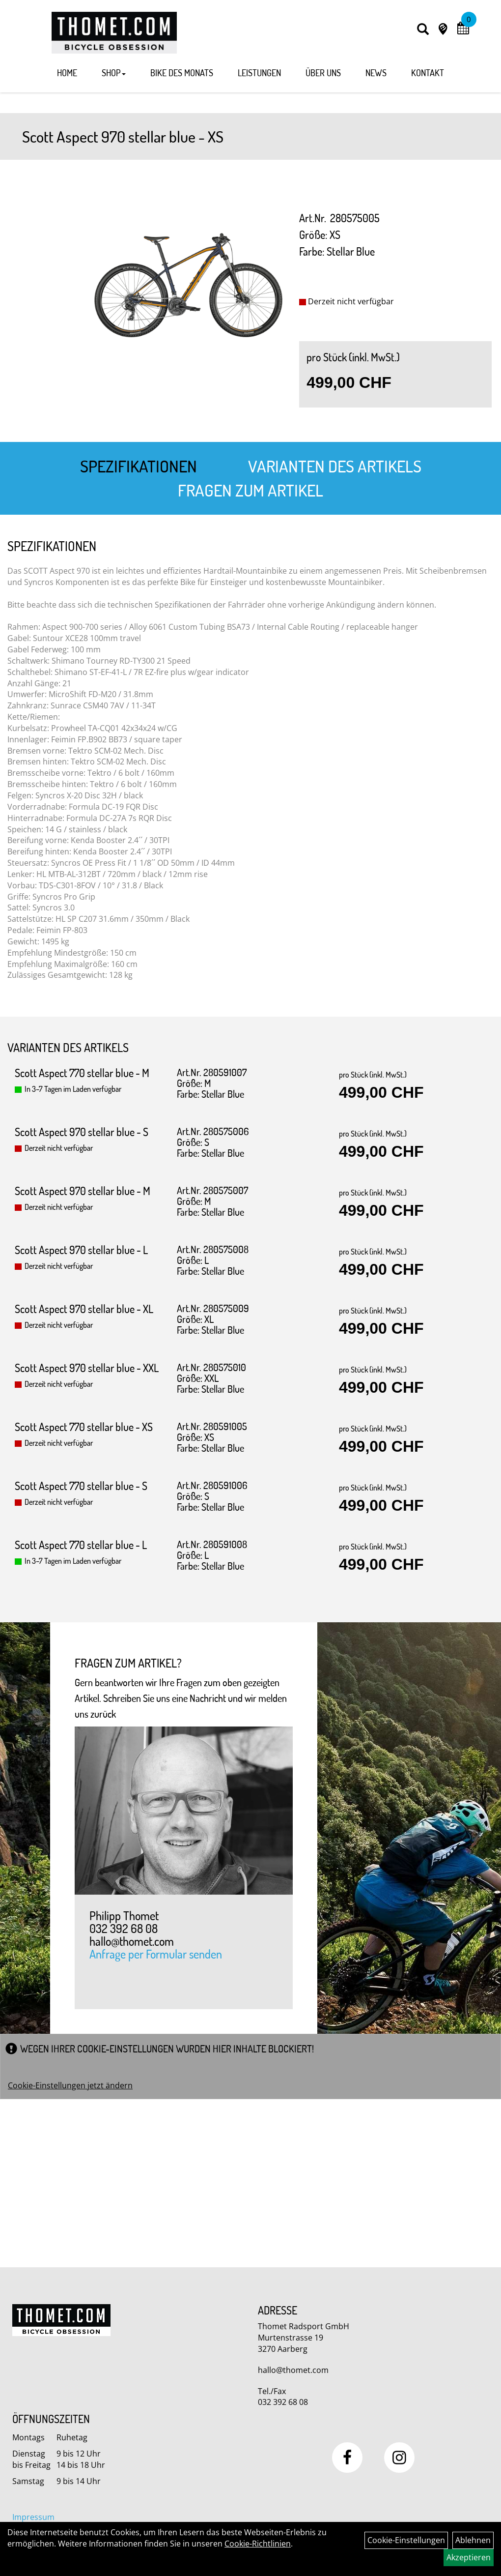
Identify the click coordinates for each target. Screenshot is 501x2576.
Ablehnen (473, 2540)
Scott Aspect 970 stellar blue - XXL (87, 1368)
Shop (114, 72)
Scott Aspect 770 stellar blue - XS (84, 1427)
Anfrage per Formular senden (155, 1954)
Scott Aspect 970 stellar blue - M (82, 1191)
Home (67, 72)
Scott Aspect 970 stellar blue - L (81, 1250)
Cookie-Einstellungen (406, 2540)
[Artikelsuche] (423, 30)
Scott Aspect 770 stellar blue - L (81, 1544)
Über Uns (323, 72)
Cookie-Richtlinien (257, 2543)
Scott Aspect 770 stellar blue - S (81, 1486)
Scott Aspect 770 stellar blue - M (82, 1073)
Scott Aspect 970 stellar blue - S (81, 1132)
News (376, 72)
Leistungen (259, 72)
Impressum (33, 2517)
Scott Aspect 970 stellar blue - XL (84, 1309)
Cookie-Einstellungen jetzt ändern (70, 2085)
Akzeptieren (468, 2557)
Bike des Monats (181, 72)
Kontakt (427, 72)
